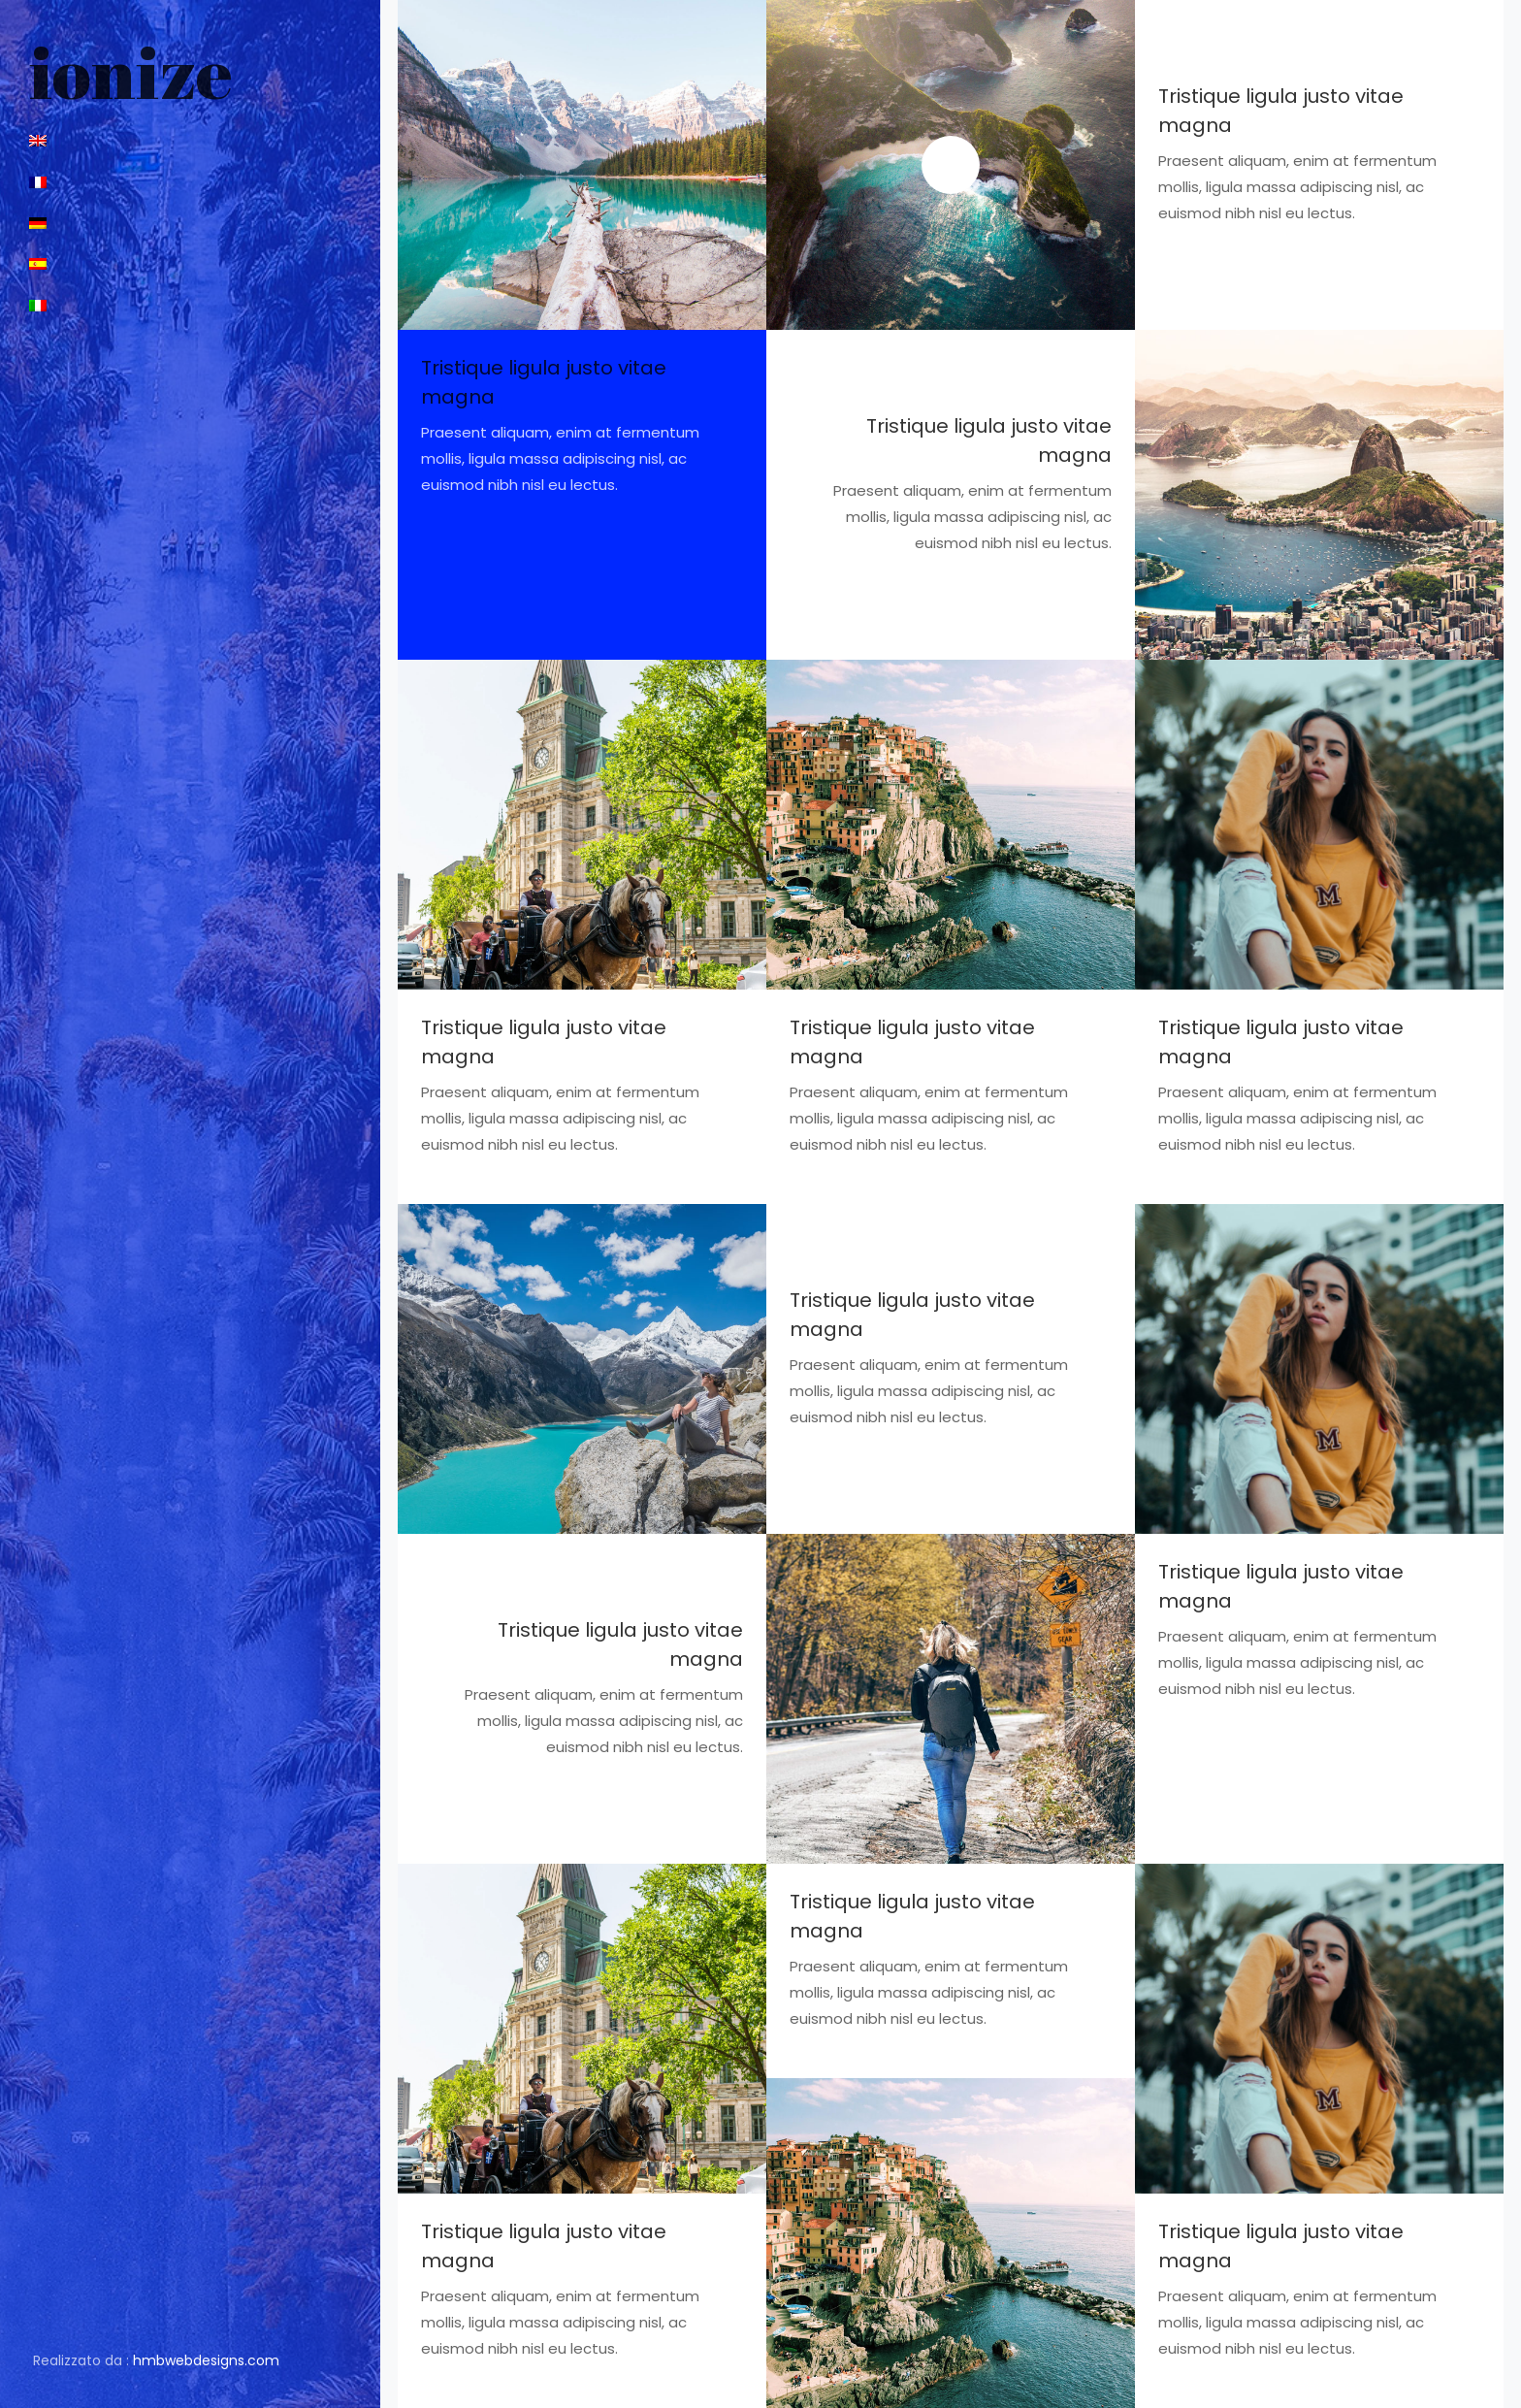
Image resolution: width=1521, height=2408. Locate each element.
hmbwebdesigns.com (206, 2360)
